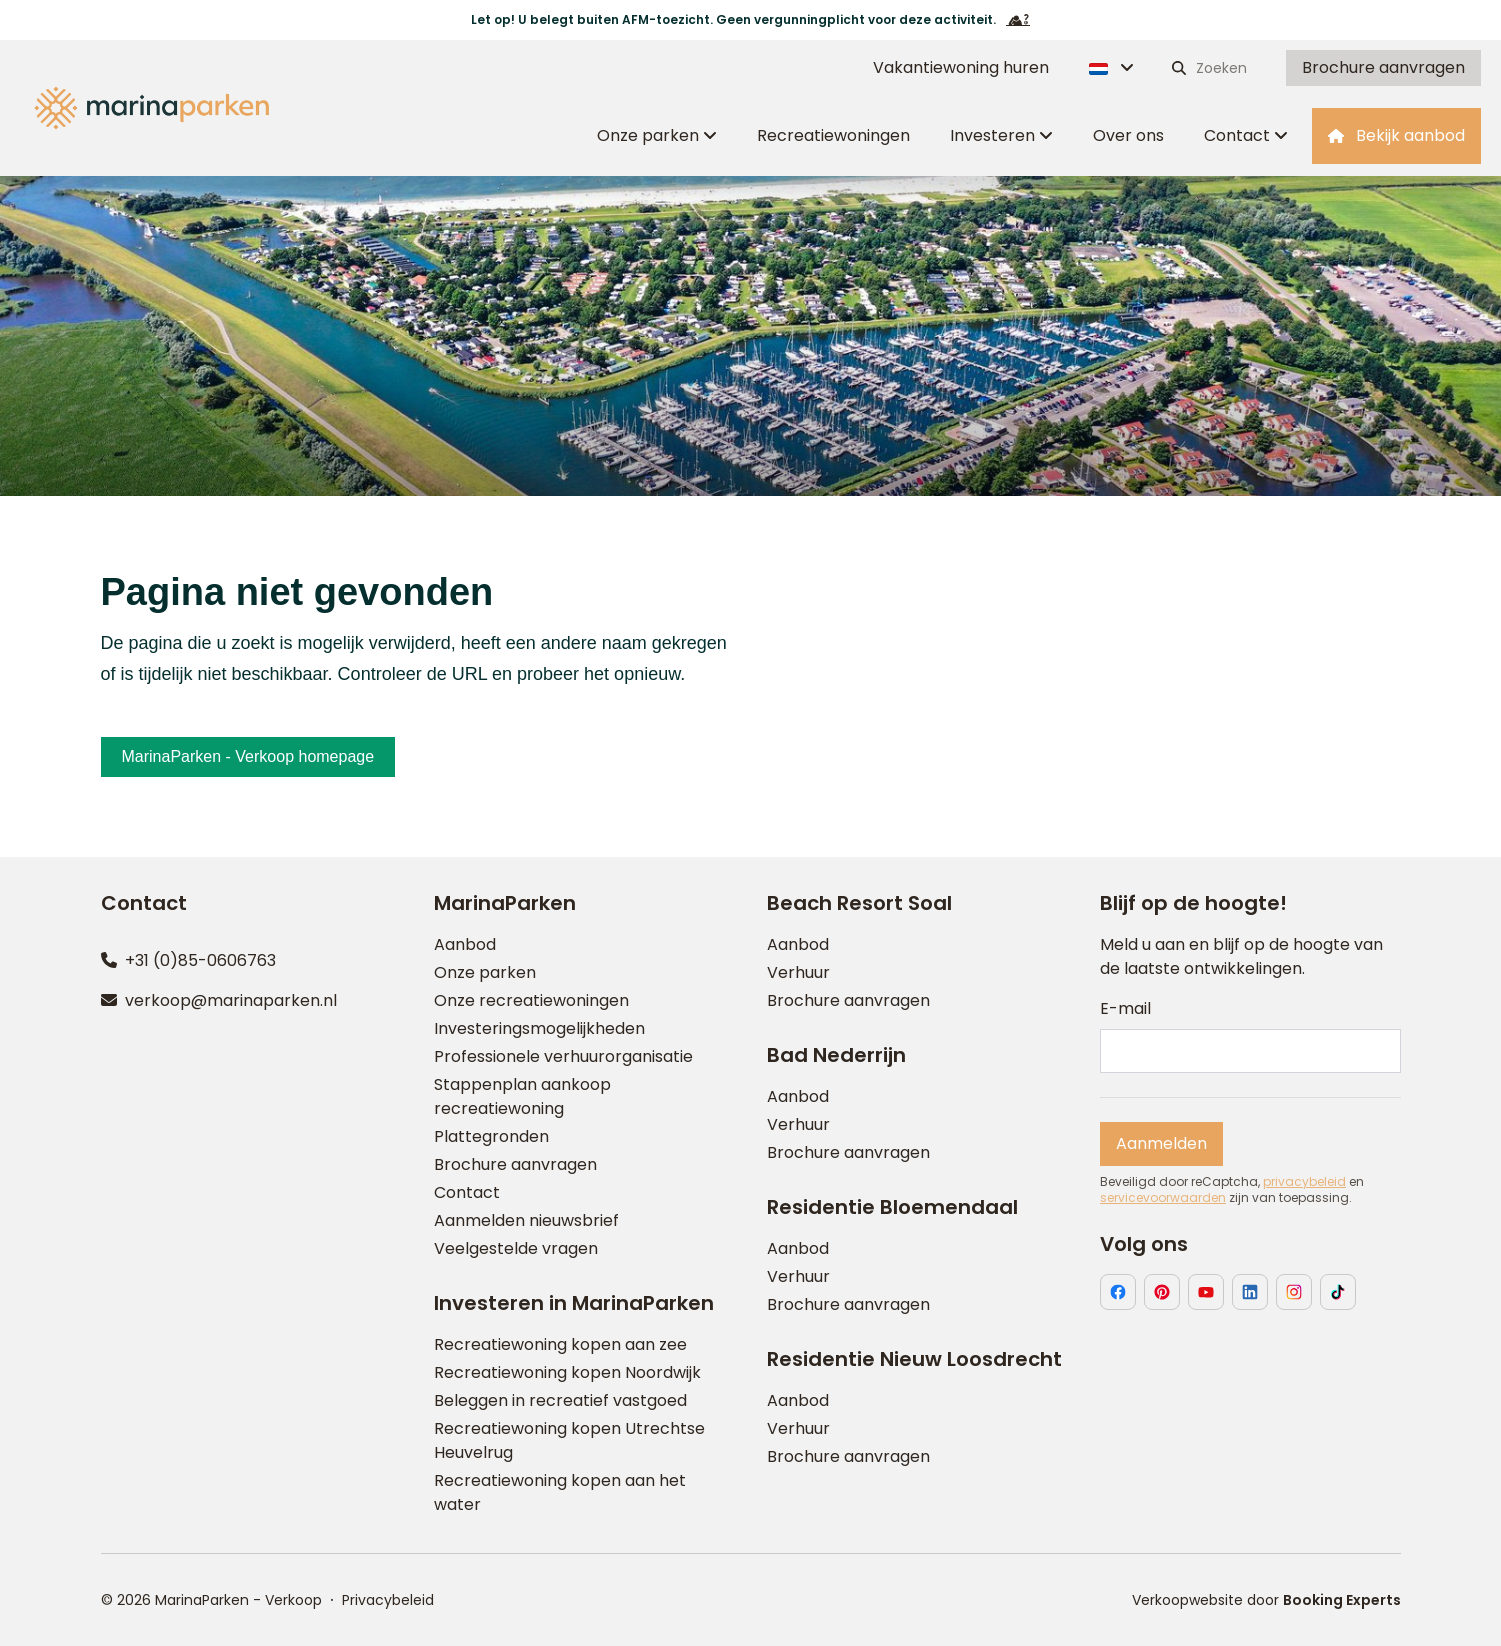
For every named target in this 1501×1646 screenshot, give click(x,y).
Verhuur (798, 972)
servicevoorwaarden (1163, 1198)
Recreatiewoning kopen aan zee (560, 1344)
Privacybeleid (388, 1600)
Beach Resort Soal (859, 903)
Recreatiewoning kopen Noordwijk (567, 1372)
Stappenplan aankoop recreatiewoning (522, 1096)
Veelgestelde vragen (516, 1248)
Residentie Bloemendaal (892, 1207)
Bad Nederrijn (836, 1055)
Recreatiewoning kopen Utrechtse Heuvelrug (569, 1440)
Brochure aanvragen (515, 1164)
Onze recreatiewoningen (531, 1000)
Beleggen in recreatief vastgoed (560, 1400)
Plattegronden (491, 1136)
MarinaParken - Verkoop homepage (248, 756)
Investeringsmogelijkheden (539, 1028)
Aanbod (465, 944)
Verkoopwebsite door (1266, 1600)
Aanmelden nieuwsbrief (526, 1220)
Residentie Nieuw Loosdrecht (914, 1359)
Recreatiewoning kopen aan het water (560, 1492)
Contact (467, 1192)
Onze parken (485, 972)
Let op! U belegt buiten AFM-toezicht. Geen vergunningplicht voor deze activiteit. (750, 20)
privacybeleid (1304, 1182)
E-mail (1125, 1008)
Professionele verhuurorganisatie (563, 1056)
